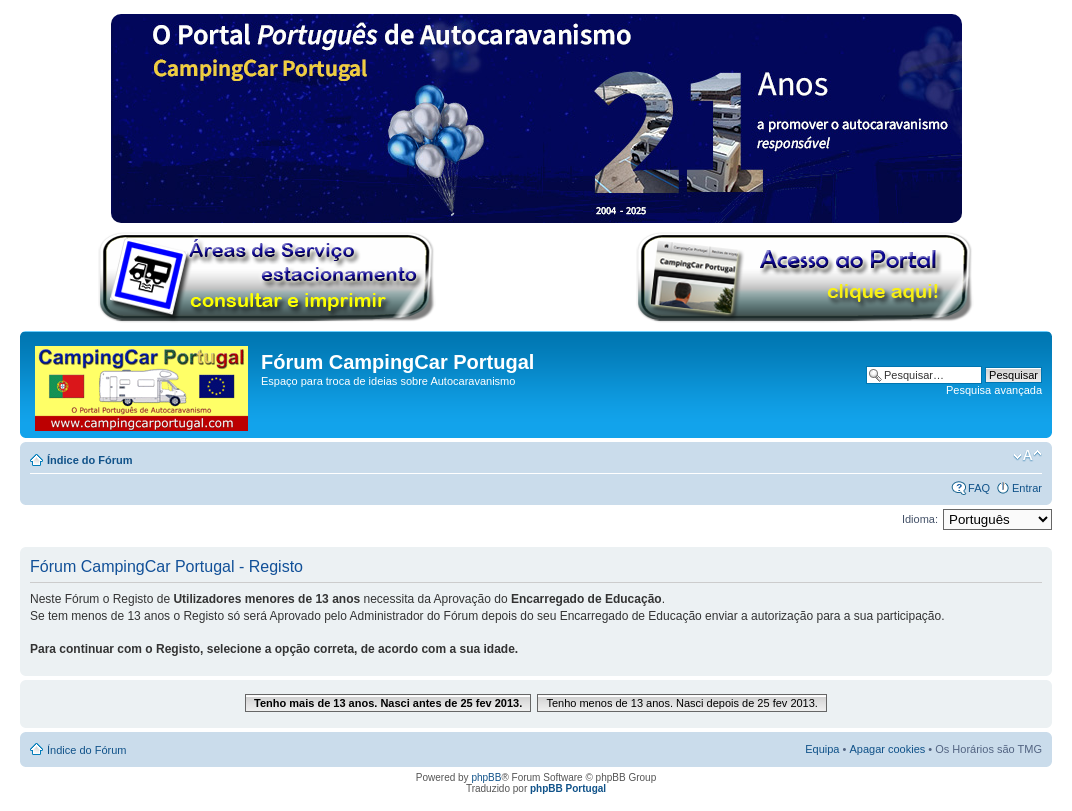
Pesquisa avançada (994, 390)
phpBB (486, 777)
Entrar (1027, 488)
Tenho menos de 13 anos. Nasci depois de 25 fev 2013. (682, 703)
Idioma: (920, 519)
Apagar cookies (887, 749)
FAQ (979, 488)
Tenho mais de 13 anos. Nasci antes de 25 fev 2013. (388, 703)
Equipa (822, 749)
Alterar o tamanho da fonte (1027, 456)
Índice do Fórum (90, 460)
